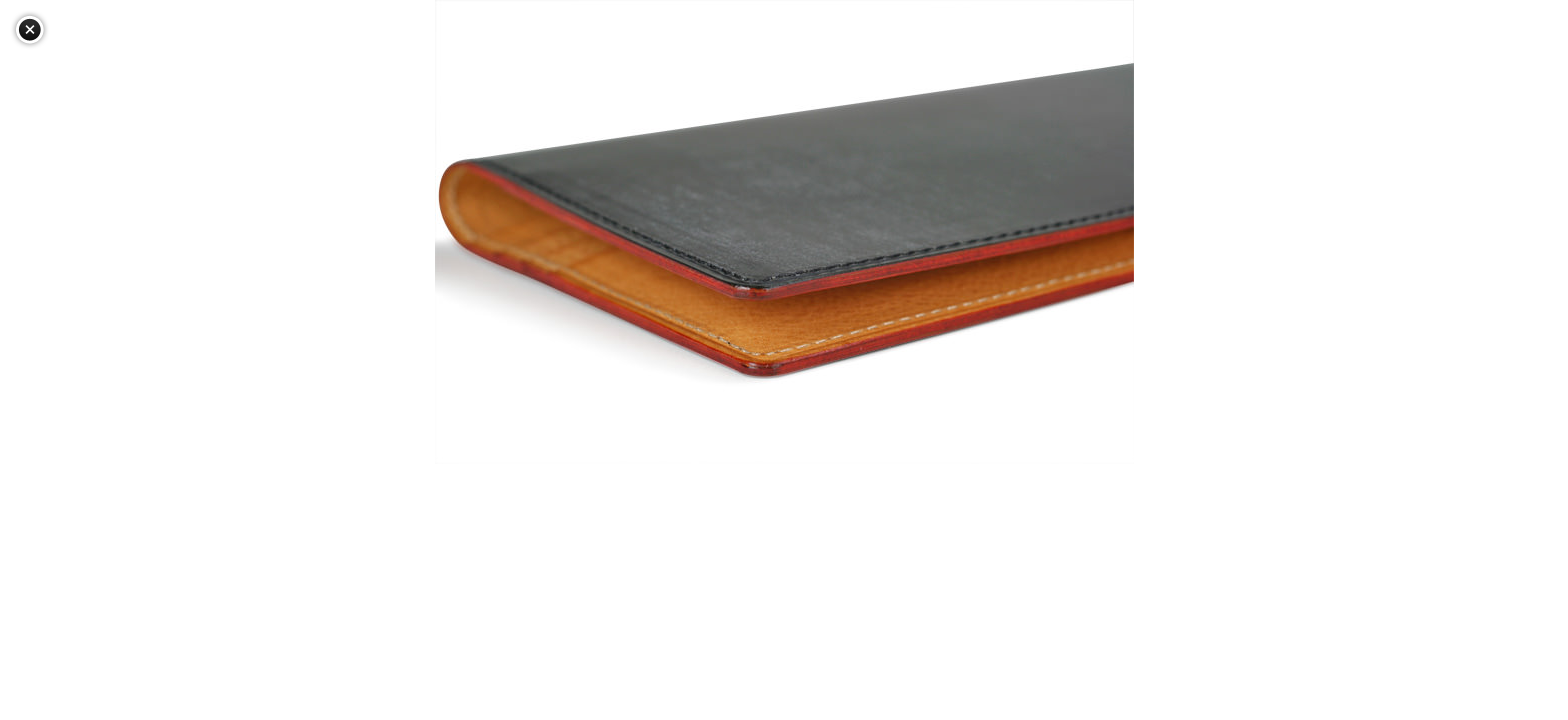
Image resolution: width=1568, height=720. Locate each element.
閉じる (30, 30)
